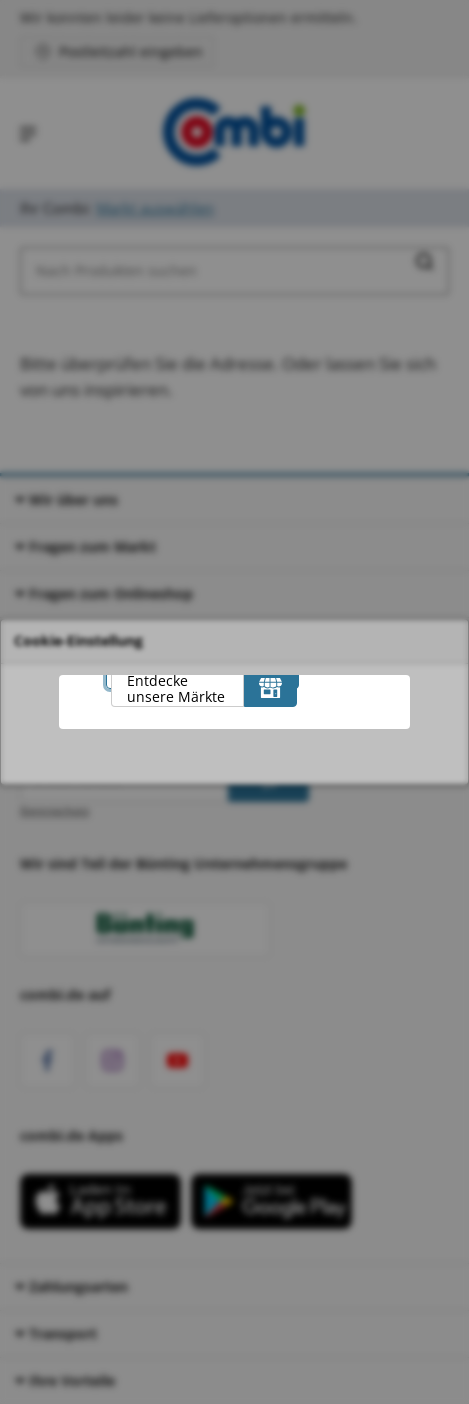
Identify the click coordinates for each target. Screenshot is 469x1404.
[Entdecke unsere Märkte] (270, 687)
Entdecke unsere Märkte (176, 688)
